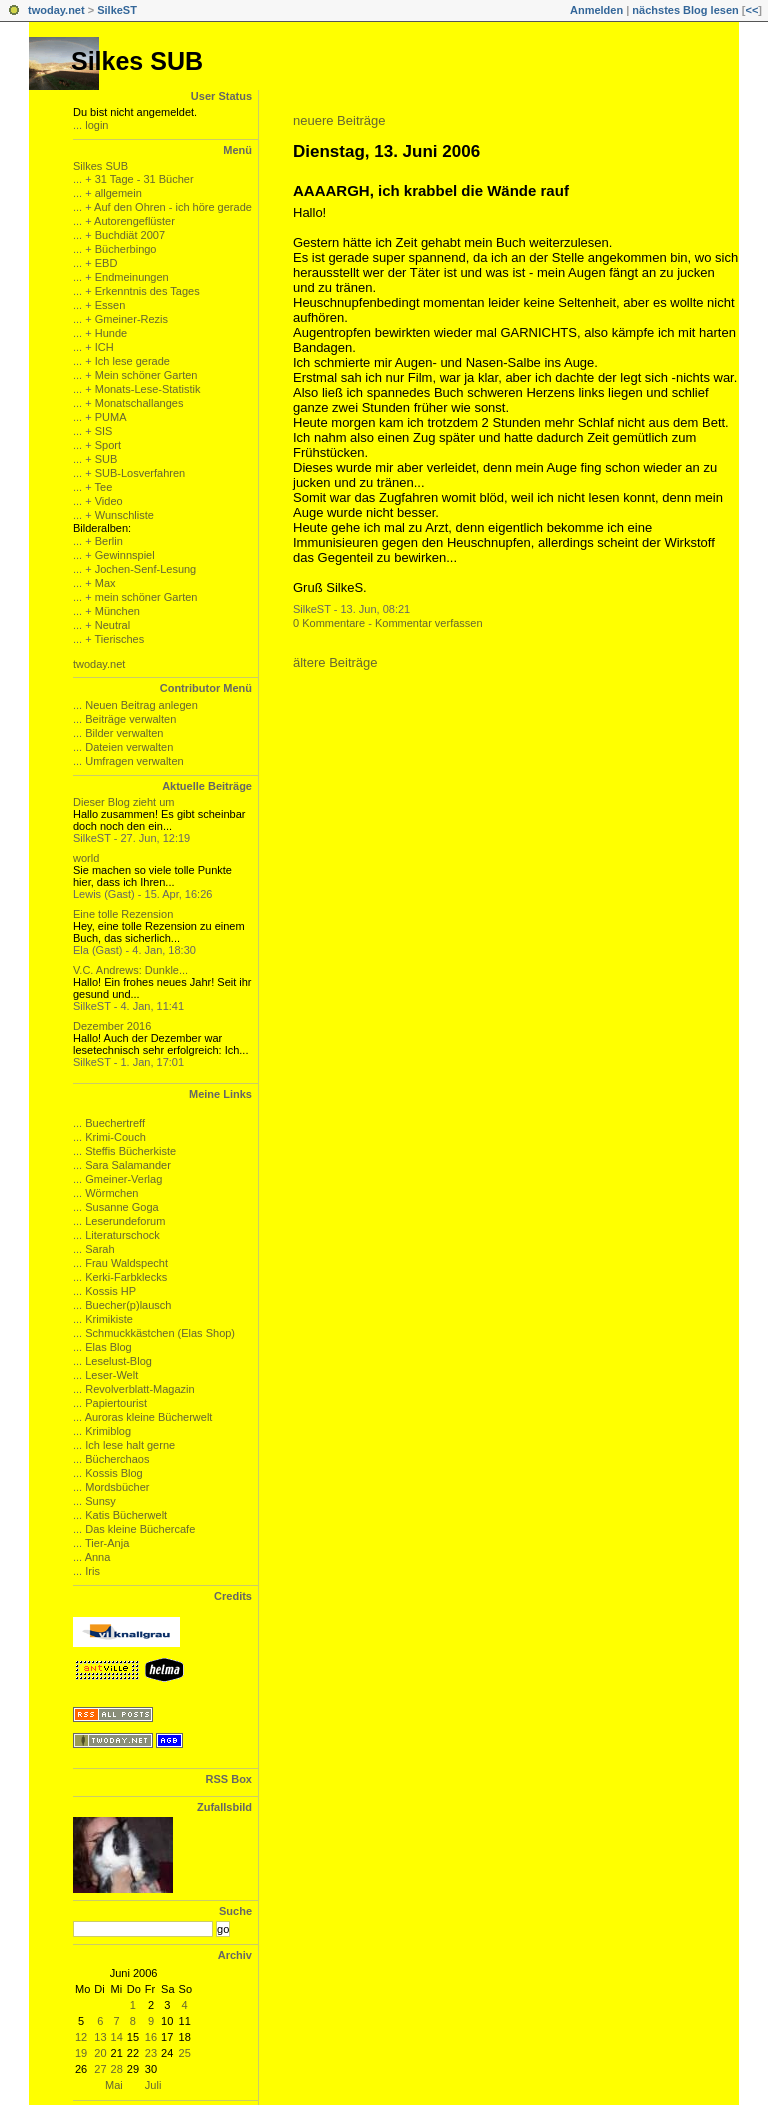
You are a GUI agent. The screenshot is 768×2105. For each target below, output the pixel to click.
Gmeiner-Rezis (131, 319)
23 (151, 2053)
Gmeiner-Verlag (123, 1179)
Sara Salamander (128, 1165)
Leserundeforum (125, 1221)
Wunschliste (124, 515)
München (117, 611)
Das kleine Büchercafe (140, 1529)
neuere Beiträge (339, 120)
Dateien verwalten (129, 747)
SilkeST (117, 10)
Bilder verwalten (124, 733)
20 (100, 2053)
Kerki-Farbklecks (126, 1277)
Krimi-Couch (115, 1137)
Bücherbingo (126, 249)
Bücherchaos (117, 1459)
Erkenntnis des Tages (147, 291)
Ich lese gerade (132, 361)
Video (109, 501)
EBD (106, 263)
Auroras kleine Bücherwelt (149, 1417)
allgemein (118, 193)
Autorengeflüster (134, 221)
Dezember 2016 (112, 1026)
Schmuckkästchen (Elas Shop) (160, 1333)
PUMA (111, 417)
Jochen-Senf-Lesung (146, 569)
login (96, 125)
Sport (108, 445)
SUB (106, 459)
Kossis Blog (113, 1473)
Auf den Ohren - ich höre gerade (173, 207)
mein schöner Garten (146, 597)
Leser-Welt (111, 1375)
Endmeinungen (132, 277)
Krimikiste (109, 1319)
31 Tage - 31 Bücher (144, 179)
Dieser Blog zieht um (124, 802)
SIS (104, 431)
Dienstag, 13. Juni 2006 (386, 151)
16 (151, 2037)
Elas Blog (108, 1347)
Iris (92, 1571)
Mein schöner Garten (146, 375)
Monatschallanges (139, 403)
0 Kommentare (329, 623)
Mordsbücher (117, 1487)
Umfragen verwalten (134, 761)
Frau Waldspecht (126, 1263)
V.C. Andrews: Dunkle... (130, 970)
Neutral (112, 625)
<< (751, 10)
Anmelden (596, 10)
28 (117, 2069)
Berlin (109, 541)
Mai (114, 2085)
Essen (110, 305)
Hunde (111, 333)
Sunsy (100, 1501)
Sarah (99, 1249)
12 (81, 2037)
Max (105, 583)
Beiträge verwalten (130, 719)
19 (81, 2053)
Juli (153, 2085)
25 (185, 2053)
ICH (104, 347)
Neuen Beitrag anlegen (141, 705)
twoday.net (56, 10)
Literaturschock (122, 1235)
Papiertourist (116, 1403)
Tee (104, 487)
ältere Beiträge (335, 662)
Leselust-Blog (118, 1361)
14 (117, 2037)
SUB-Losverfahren (140, 473)
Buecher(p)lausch (128, 1305)
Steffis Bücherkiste (130, 1151)
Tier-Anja (107, 1543)
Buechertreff (115, 1123)
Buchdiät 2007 (130, 235)
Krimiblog (108, 1431)
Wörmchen (111, 1193)
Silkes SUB (137, 61)
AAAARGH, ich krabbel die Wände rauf (431, 190)
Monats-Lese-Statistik (148, 389)
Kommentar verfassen (429, 623)
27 (100, 2069)
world (86, 858)
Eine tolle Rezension (123, 914)
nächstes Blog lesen (685, 10)
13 (100, 2037)
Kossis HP (110, 1291)
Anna (98, 1557)
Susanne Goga (121, 1207)
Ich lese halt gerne (130, 1445)
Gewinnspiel (125, 555)
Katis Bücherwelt (126, 1515)
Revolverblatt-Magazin (139, 1389)
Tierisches (120, 639)
